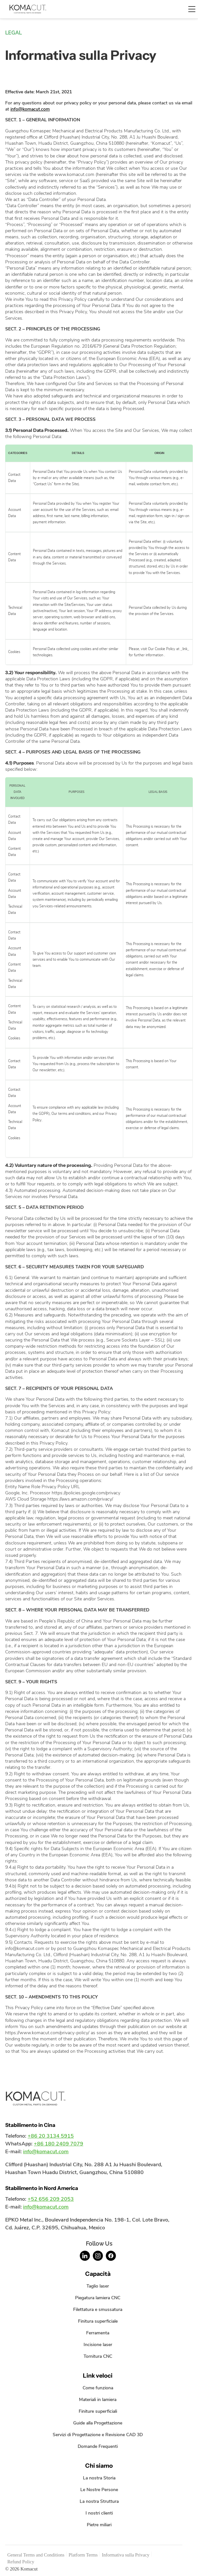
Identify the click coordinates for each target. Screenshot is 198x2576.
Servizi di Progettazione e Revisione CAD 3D (98, 2434)
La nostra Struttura (99, 2501)
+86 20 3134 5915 (51, 2136)
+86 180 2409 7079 (58, 2143)
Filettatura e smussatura (97, 2309)
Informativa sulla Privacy (125, 2554)
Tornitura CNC (98, 2356)
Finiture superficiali (98, 2411)
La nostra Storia (99, 2478)
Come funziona (98, 2387)
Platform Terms (83, 2554)
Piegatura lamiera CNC (97, 2297)
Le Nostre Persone (99, 2489)
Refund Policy (20, 2561)
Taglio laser (97, 2286)
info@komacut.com (30, 109)
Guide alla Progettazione (97, 2423)
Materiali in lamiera (97, 2399)
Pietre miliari (99, 2524)
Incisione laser (98, 2344)
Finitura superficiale (98, 2321)
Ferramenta (97, 2332)
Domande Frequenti (98, 2446)
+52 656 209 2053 (51, 2199)
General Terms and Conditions (35, 2554)
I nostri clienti (99, 2513)
